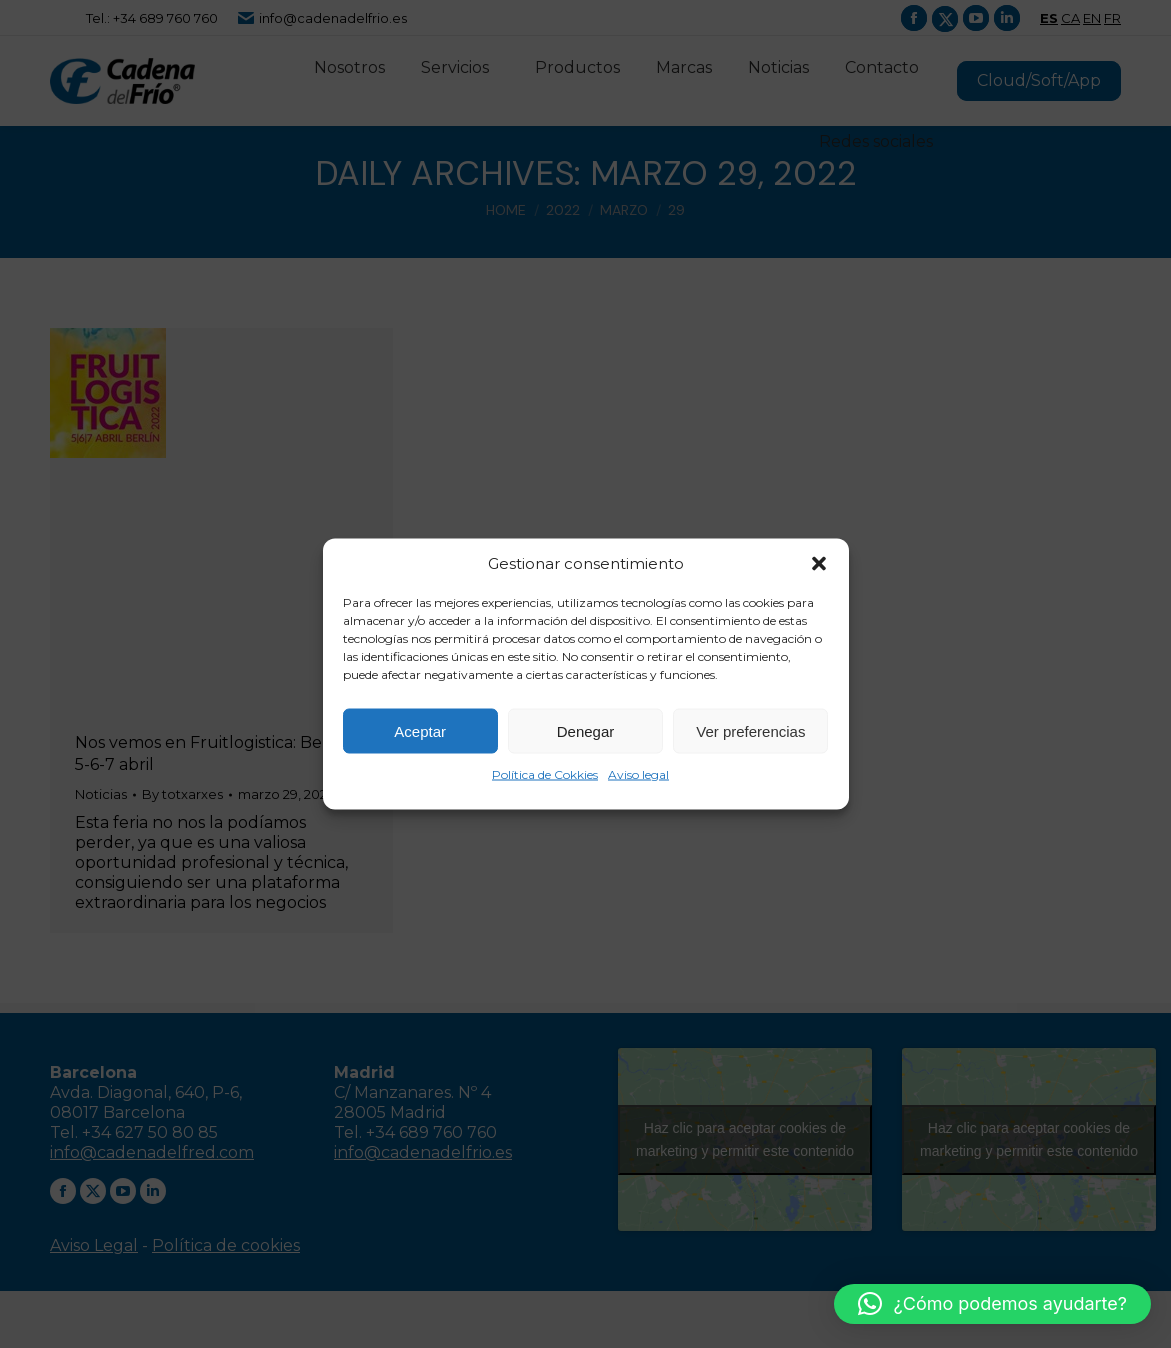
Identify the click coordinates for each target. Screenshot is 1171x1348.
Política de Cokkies (545, 774)
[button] (819, 564)
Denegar (586, 730)
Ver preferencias (750, 730)
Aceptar (420, 730)
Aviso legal (638, 774)
